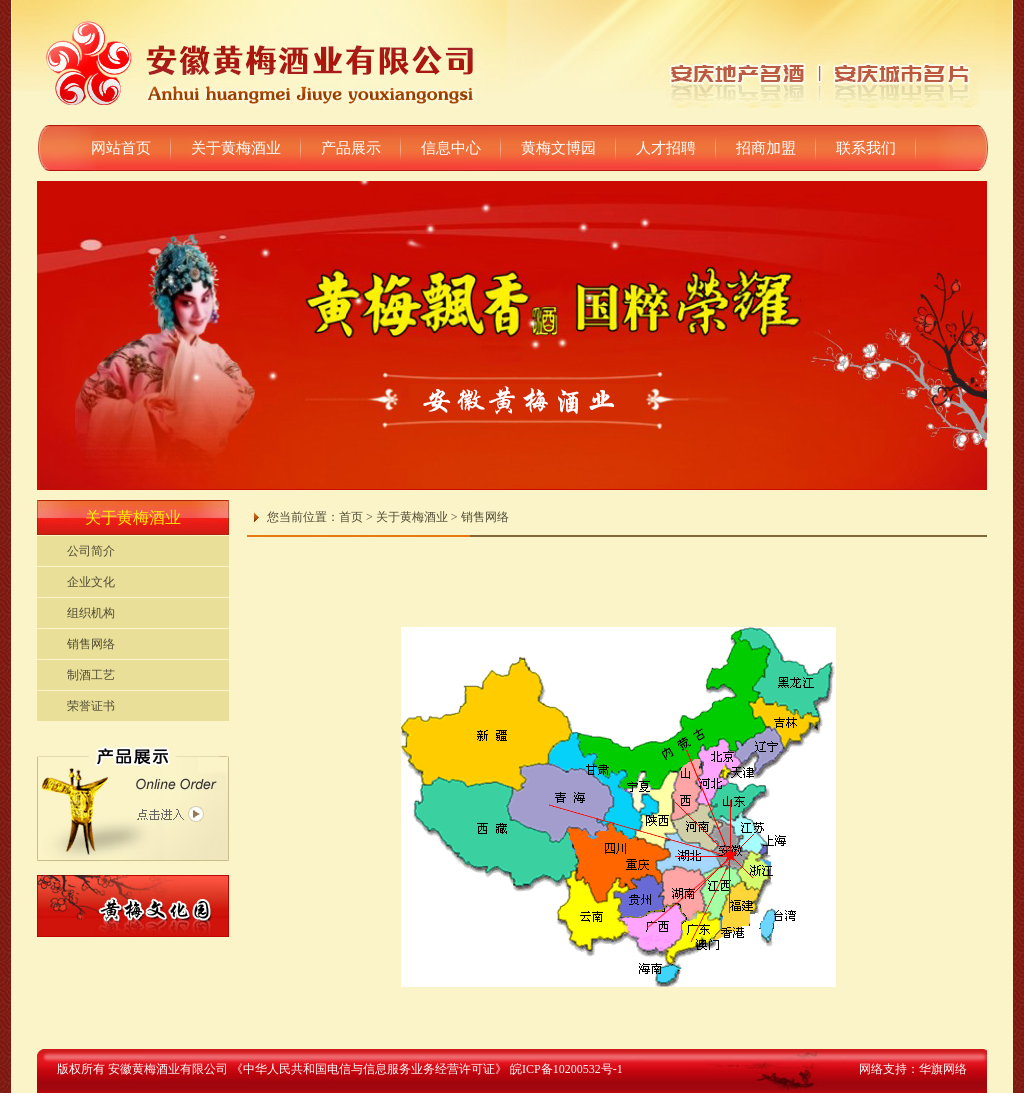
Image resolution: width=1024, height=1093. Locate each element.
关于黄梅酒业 (236, 148)
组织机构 (91, 613)
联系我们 (866, 148)
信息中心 (451, 148)
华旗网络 (943, 1069)
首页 (351, 517)
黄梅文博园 (558, 148)
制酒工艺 (91, 675)
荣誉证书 (91, 706)
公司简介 (91, 551)
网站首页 (121, 148)
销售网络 (91, 644)
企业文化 (91, 582)
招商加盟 (766, 148)
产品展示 (351, 148)
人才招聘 (666, 148)
